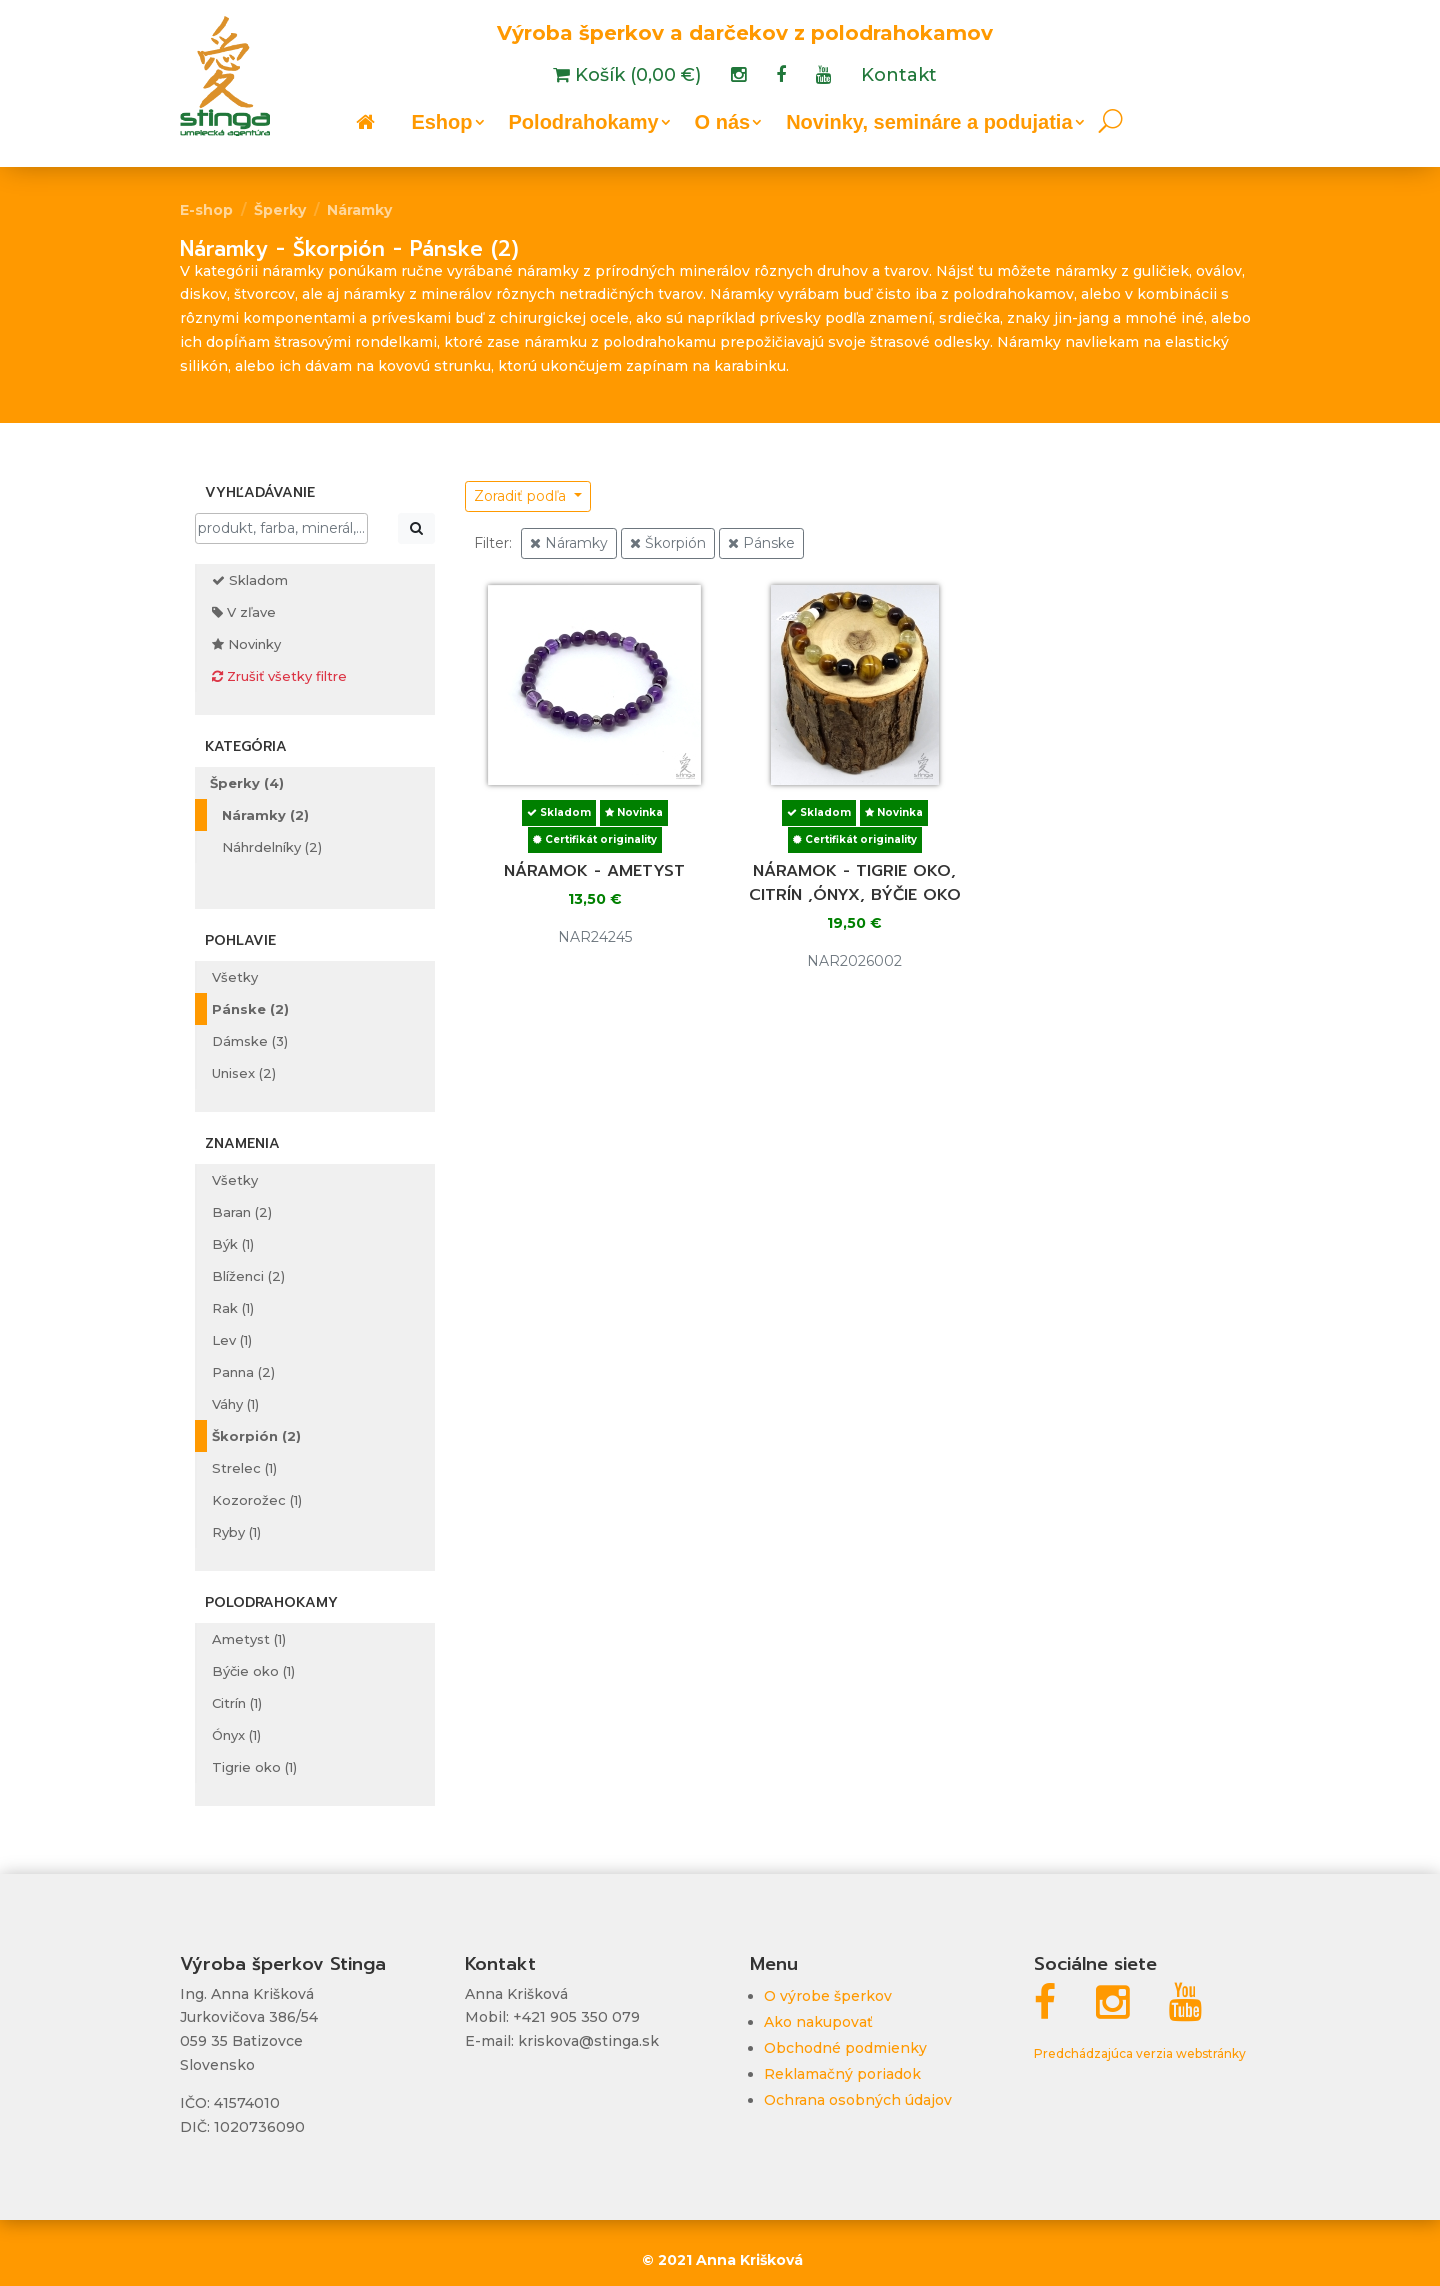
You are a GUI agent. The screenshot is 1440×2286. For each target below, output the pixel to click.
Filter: (493, 543)
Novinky (246, 644)
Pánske (761, 543)
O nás (723, 124)
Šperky (280, 210)
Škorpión (668, 543)
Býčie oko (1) (253, 1671)
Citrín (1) (237, 1703)
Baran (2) (242, 1212)
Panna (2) (243, 1372)
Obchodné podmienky (845, 2048)
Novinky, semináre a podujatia (929, 124)
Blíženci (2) (248, 1276)
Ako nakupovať (818, 2022)
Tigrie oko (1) (254, 1767)
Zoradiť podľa (522, 496)
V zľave (244, 612)
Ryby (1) (236, 1532)
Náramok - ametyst (594, 871)
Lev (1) (232, 1340)
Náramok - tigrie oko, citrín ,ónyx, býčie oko (855, 883)
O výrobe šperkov (828, 1996)
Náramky (359, 210)
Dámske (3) (250, 1041)
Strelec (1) (244, 1468)
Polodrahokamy (584, 124)
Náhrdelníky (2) (272, 847)
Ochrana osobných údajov (858, 2100)
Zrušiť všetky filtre (279, 676)
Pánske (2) (250, 1009)
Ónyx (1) (236, 1735)
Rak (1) (233, 1308)
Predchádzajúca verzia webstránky (1140, 2053)
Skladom (250, 580)
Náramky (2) (265, 815)
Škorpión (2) (256, 1436)
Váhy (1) (235, 1404)
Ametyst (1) (249, 1639)
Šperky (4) (247, 783)
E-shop (206, 210)
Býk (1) (233, 1244)
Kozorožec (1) (257, 1500)
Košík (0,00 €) (635, 77)
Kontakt (899, 77)
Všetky (235, 977)
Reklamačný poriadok (842, 2074)
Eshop (441, 124)
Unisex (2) (244, 1073)
